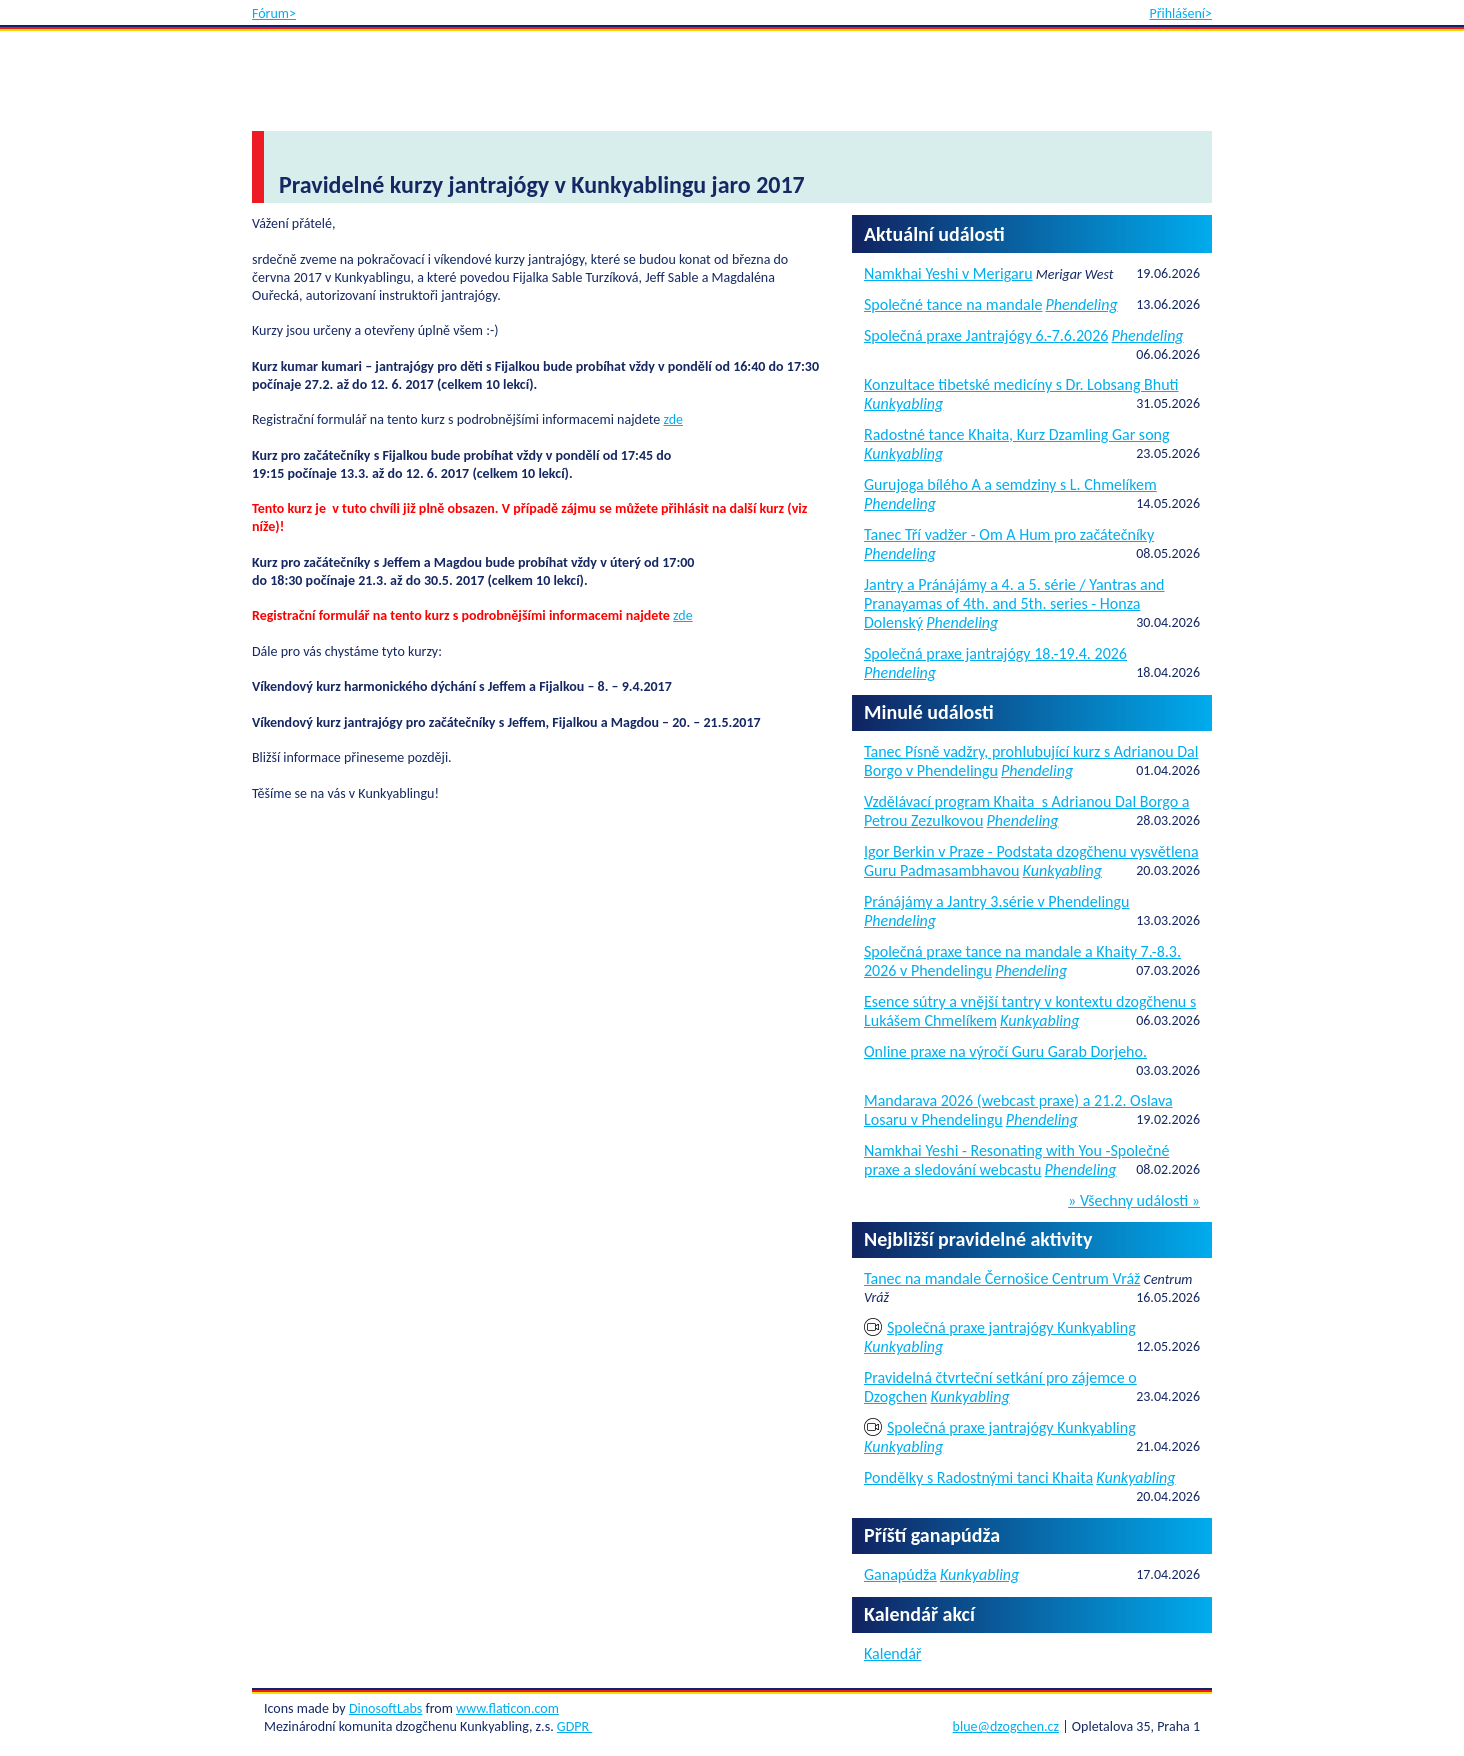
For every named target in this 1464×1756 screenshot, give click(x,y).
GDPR (574, 1726)
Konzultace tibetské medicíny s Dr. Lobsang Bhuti (1021, 384)
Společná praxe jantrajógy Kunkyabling (1011, 1327)
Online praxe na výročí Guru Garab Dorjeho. (1005, 1051)
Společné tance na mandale (953, 304)
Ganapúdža (900, 1574)
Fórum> (274, 13)
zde (673, 419)
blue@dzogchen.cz (1006, 1726)
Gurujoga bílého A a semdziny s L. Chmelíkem (1010, 484)
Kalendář (892, 1653)
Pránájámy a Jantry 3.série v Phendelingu (996, 901)
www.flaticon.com (507, 1708)
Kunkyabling (903, 403)
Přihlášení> (1180, 13)
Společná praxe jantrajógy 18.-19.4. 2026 (995, 653)
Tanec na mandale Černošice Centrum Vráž (1002, 1278)
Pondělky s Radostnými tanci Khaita (978, 1477)
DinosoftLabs (385, 1708)
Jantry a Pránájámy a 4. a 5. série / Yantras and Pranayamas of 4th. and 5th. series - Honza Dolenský (1014, 603)
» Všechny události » (1134, 1201)
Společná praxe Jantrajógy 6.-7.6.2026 (986, 335)
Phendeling (1082, 304)
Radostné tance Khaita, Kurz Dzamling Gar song (1017, 434)
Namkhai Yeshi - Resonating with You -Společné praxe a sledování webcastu (1016, 1160)
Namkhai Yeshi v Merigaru (948, 273)
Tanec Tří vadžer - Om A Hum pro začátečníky (1009, 534)
